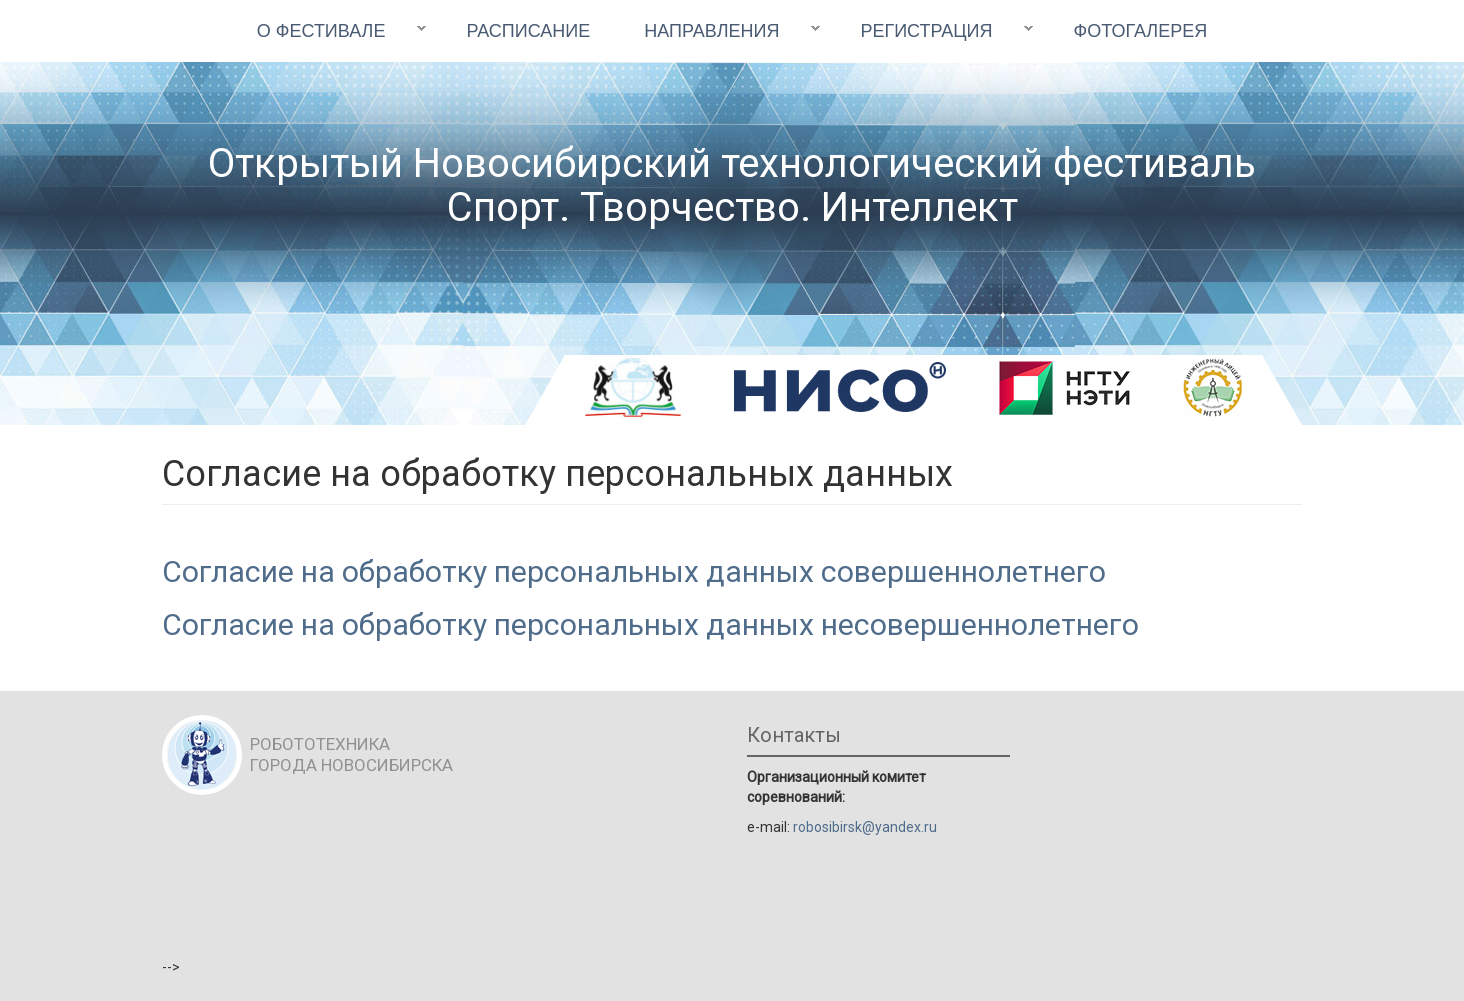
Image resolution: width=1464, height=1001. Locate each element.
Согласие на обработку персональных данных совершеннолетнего (634, 571)
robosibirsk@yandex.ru (865, 827)
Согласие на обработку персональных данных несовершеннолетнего (650, 624)
